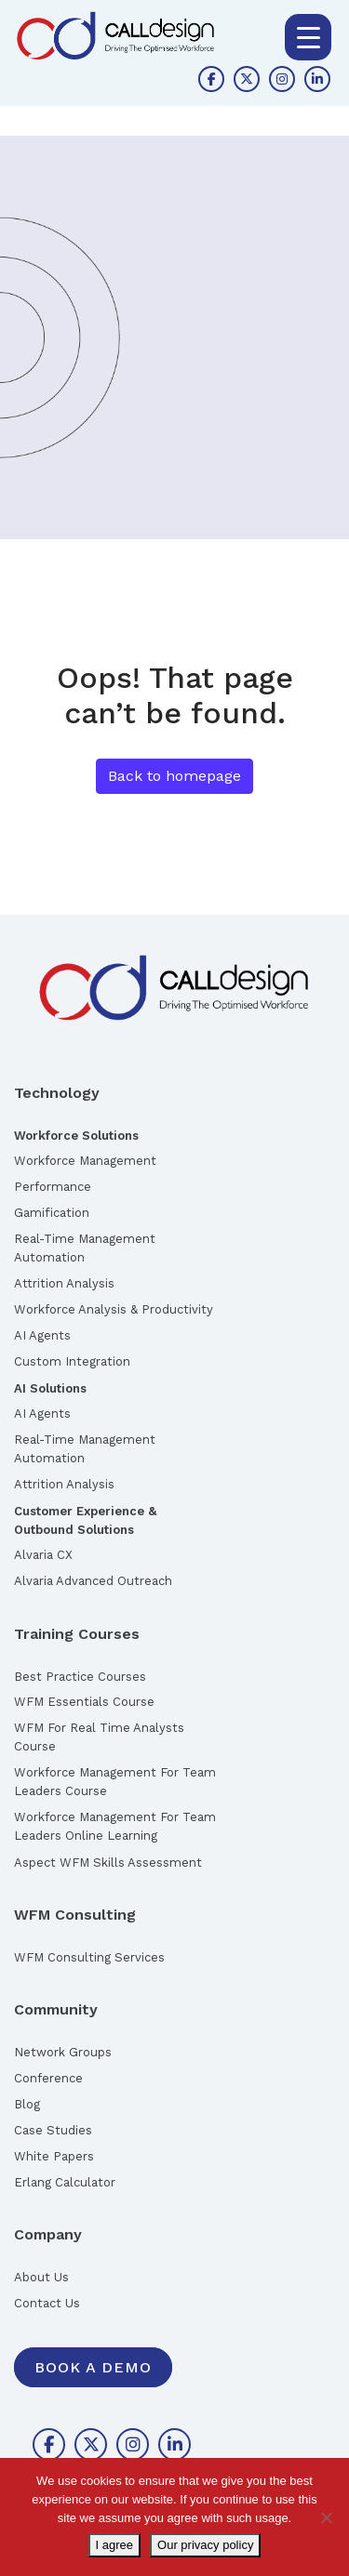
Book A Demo (93, 2367)
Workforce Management (85, 1161)
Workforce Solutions (76, 1136)
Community (56, 2009)
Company (48, 2234)
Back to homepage (174, 776)
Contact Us (47, 2303)
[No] (325, 2517)
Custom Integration (72, 1361)
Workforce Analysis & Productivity (113, 1309)
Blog (27, 2104)
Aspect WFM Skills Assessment (108, 1862)
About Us (41, 2277)
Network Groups (63, 2052)
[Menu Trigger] (308, 37)
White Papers (54, 2156)
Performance (52, 1187)
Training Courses (77, 1634)
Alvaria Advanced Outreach (93, 1581)
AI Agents (42, 1335)
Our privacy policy (205, 2545)
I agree (114, 2545)
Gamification (51, 1213)
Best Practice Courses (80, 1677)
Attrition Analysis (64, 1283)
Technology (57, 1093)
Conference (48, 2078)
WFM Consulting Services (89, 1957)
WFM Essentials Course (84, 1702)
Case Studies (53, 2130)
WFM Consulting (75, 1914)
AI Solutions (50, 1388)
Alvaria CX (43, 1555)
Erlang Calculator (64, 2182)
